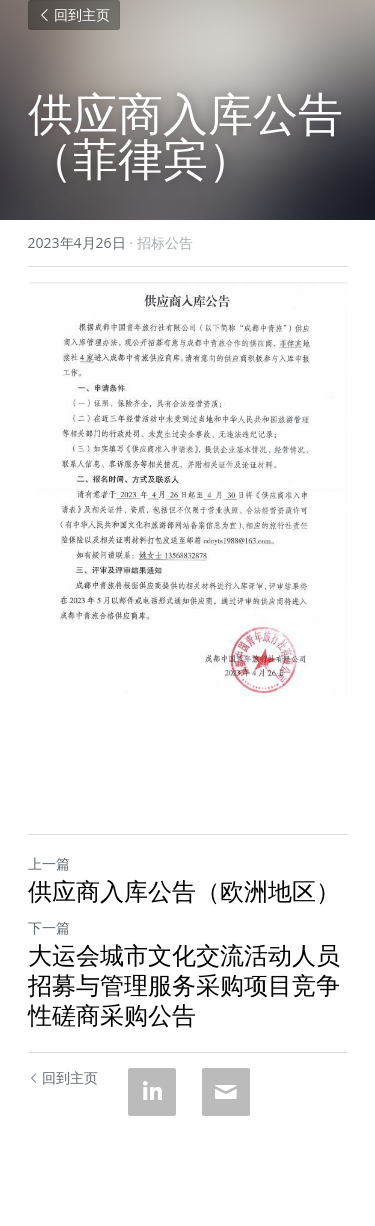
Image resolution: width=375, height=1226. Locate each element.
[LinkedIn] (152, 1092)
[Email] (226, 1092)
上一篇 (49, 863)
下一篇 (49, 927)
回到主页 (74, 15)
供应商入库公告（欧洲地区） (184, 891)
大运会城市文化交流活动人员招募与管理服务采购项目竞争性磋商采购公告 (184, 985)
